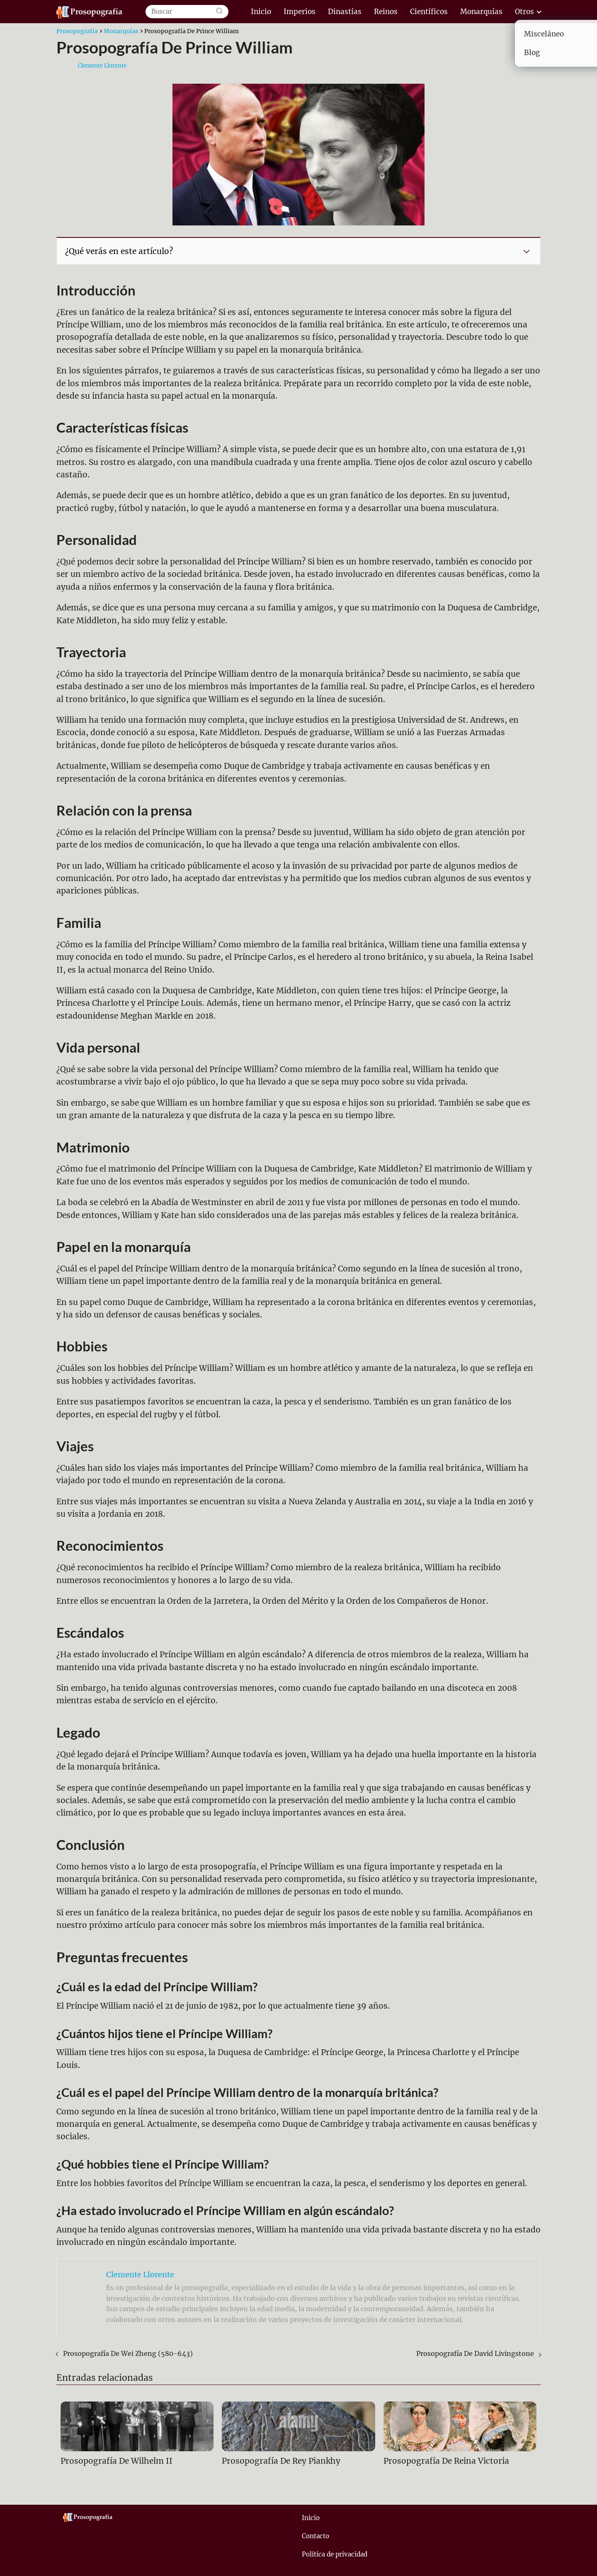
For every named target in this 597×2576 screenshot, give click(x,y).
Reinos (386, 11)
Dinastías (345, 11)
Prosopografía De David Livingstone (475, 2353)
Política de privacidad (334, 2554)
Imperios (299, 11)
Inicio (261, 11)
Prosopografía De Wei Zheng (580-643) (128, 2353)
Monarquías (481, 11)
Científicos (429, 11)
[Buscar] (219, 11)
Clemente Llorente (102, 65)
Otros (524, 11)
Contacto (315, 2536)
